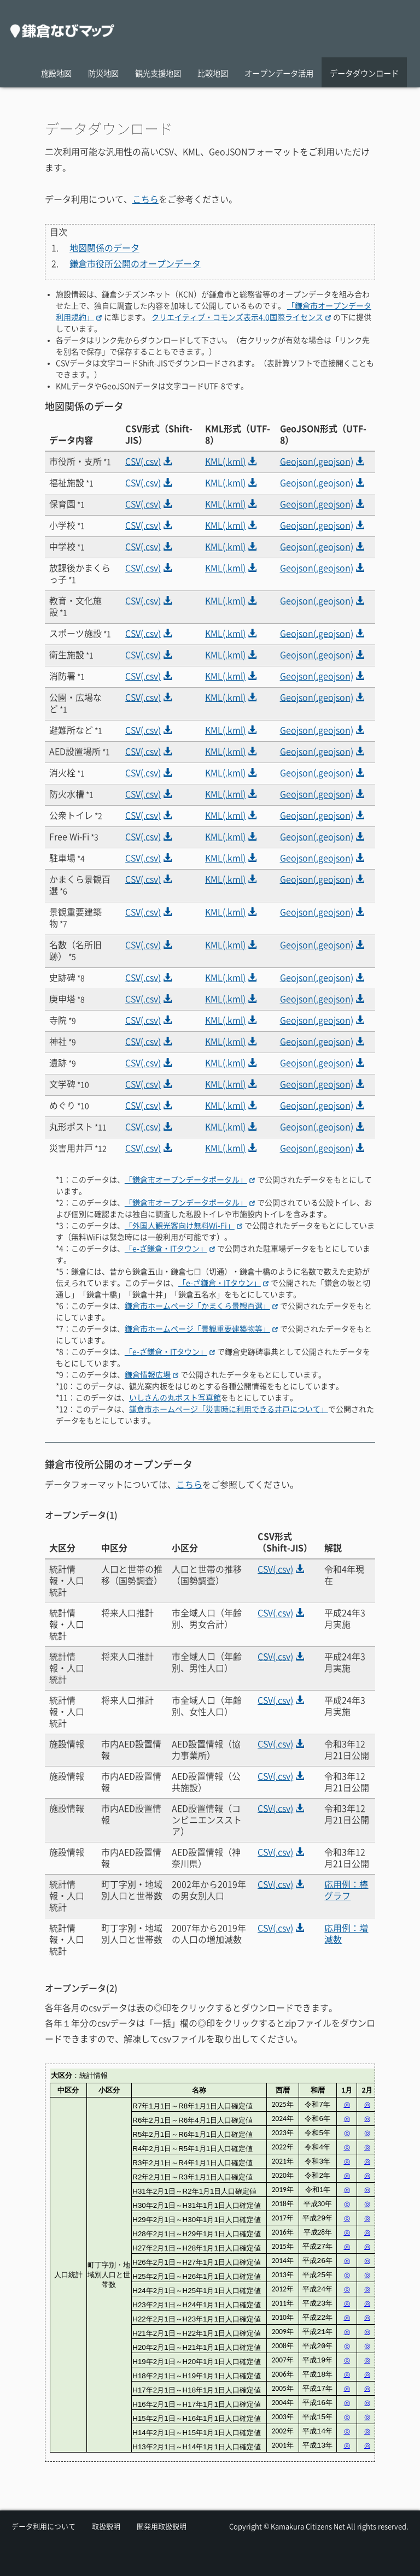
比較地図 (212, 73)
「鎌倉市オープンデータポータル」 (190, 1180)
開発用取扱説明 (161, 2526)
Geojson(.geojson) (322, 461)
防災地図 (103, 73)
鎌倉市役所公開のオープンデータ (135, 263)
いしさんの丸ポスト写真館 (175, 1398)
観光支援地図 (158, 73)
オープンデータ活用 (278, 73)
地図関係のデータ (104, 248)
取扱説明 (106, 2526)
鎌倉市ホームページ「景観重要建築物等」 (201, 1329)
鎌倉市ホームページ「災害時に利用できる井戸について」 (228, 1409)
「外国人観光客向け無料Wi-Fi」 (183, 1226)
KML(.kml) (230, 461)
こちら (145, 199)
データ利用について (43, 2526)
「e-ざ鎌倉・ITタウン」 (170, 1248)
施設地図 (56, 73)
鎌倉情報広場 (151, 1375)
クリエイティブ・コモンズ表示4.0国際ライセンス (241, 317)
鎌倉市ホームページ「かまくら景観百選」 (201, 1306)
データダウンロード (364, 73)
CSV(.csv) (148, 461)
